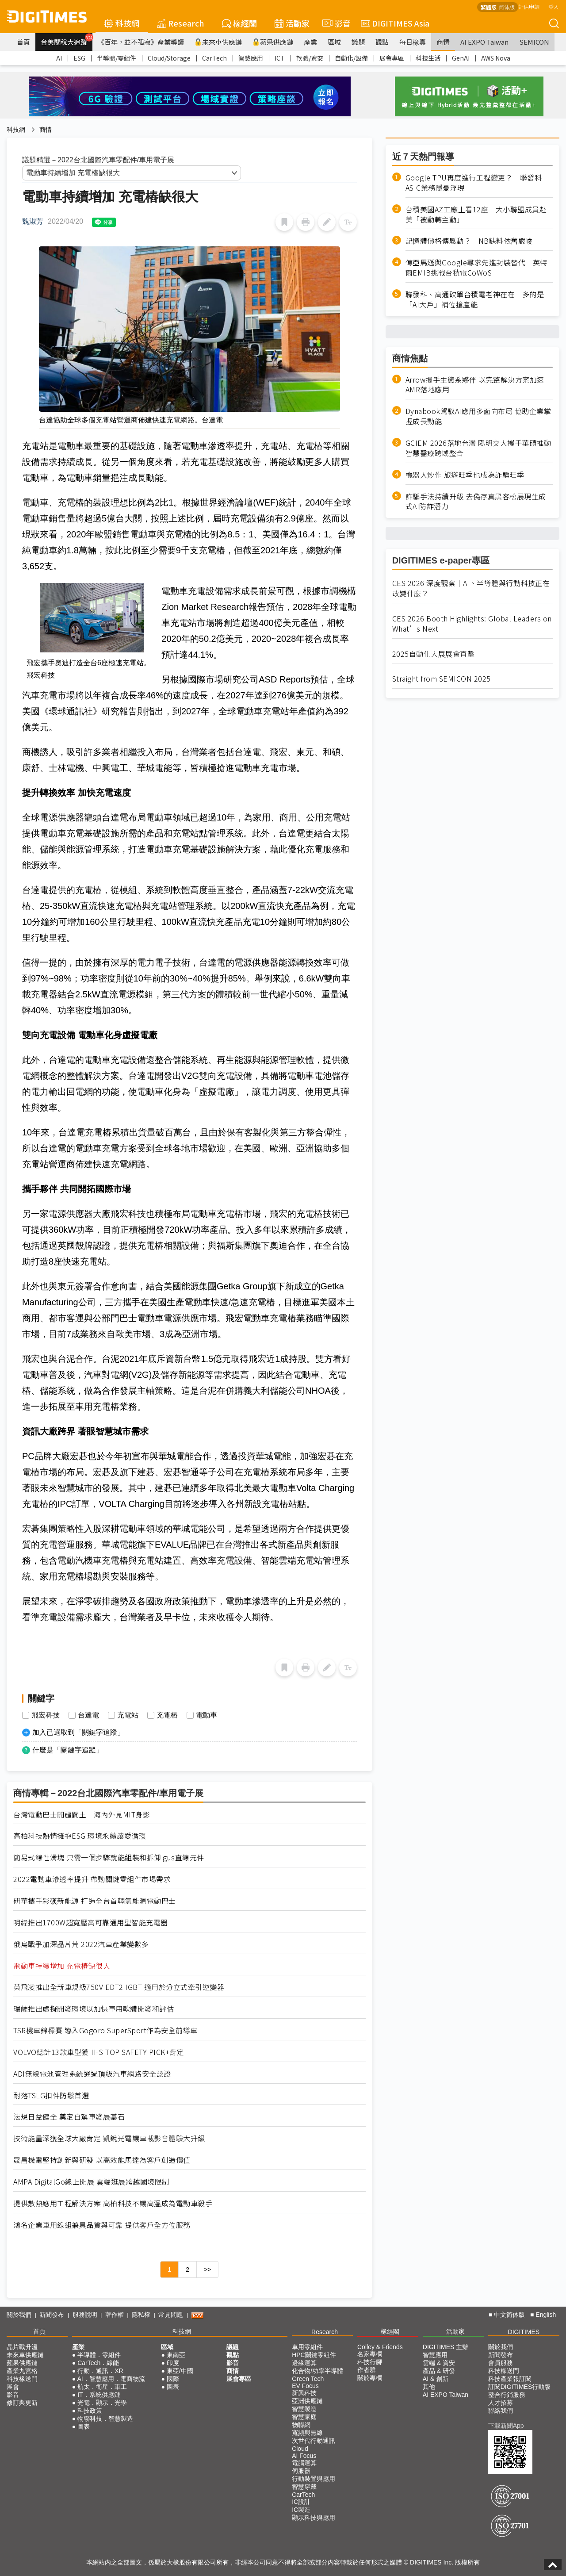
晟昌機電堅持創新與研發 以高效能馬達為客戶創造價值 (102, 2160)
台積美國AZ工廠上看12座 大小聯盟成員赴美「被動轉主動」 (476, 214)
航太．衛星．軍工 (102, 2386)
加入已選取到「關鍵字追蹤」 (78, 1732)
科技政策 (89, 2410)
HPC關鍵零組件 (314, 2354)
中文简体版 (509, 2314)
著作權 (114, 2314)
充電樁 (167, 1715)
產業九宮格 (22, 2370)
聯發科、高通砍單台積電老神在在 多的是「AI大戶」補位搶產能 (474, 299)
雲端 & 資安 (439, 2362)
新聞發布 (51, 2314)
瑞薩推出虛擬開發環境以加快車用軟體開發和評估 (93, 2009)
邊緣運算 (304, 2362)
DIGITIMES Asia (395, 23)
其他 (429, 2386)
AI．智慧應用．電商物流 (111, 2378)
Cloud (300, 2448)
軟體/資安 (309, 58)
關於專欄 (369, 2377)
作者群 (366, 2369)
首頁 (23, 41)
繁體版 (489, 7)
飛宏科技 (45, 1715)
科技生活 (428, 58)
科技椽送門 (22, 2378)
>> (207, 2269)
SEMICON (534, 41)
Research (180, 23)
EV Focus (305, 2385)
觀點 (382, 41)
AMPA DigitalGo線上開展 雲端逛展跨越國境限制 (91, 2182)
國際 (173, 2378)
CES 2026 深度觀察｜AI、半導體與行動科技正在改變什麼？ (471, 588)
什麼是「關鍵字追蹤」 (67, 1750)
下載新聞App (506, 2425)
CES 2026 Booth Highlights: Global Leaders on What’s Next (472, 623)
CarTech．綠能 (98, 2362)
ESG (79, 58)
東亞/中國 (180, 2370)
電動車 (206, 1715)
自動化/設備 (351, 58)
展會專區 (391, 58)
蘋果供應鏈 (272, 41)
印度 (173, 2362)
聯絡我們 (500, 2410)
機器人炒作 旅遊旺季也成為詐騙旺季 (464, 475)
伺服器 (301, 2470)
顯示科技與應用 (313, 2517)
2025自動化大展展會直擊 (433, 654)
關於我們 (19, 2314)
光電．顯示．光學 (102, 2402)
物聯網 (301, 2424)
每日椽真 (412, 41)
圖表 (83, 2426)
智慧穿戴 (304, 2486)
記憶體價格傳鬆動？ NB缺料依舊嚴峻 (469, 241)
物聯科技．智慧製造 (105, 2418)
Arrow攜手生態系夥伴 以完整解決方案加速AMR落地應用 (474, 385)
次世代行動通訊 (313, 2440)
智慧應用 (250, 58)
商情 (443, 41)
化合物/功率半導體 (317, 2370)
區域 (334, 41)
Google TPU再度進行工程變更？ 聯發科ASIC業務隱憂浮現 (473, 182)
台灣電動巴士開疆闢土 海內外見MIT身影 (81, 1814)
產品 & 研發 (439, 2370)
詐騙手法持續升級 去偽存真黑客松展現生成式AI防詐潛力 (475, 501)
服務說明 (85, 2314)
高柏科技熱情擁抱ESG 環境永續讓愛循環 (79, 1836)
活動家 (292, 23)
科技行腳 (369, 2361)
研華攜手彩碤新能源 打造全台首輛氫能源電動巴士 (94, 1901)
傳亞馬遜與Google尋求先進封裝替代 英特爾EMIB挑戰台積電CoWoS (476, 267)
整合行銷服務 (506, 2394)
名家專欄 (369, 2354)
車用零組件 (307, 2346)
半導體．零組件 (99, 2354)
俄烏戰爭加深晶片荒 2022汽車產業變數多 (81, 1944)
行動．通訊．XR (100, 2370)
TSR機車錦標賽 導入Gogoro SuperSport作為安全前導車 (105, 2030)
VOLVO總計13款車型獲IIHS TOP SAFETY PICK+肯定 (98, 2052)
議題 (358, 41)
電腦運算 (304, 2462)
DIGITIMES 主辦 (445, 2346)
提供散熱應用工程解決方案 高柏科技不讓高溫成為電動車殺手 (112, 2203)
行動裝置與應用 (313, 2478)
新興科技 (304, 2392)
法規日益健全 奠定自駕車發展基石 (69, 2117)
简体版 (507, 7)
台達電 (88, 1715)
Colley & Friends (380, 2346)
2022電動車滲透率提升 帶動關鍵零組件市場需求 (92, 1879)
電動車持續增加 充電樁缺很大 (61, 1966)
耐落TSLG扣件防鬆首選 (51, 2095)
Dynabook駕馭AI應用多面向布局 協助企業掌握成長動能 (478, 416)
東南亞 (176, 2354)
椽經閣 (239, 23)
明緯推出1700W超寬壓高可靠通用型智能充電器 (90, 1922)
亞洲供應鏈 (307, 2400)
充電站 (127, 1715)
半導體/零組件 (116, 58)
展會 (13, 2386)
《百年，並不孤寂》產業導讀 (141, 41)
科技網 (121, 23)
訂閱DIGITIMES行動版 (519, 2386)
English (545, 2314)
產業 (310, 41)
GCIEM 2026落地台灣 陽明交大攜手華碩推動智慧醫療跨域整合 (478, 448)
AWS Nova (495, 58)
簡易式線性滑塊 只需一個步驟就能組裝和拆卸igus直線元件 (108, 1857)
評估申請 (528, 6)
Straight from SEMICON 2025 (441, 679)
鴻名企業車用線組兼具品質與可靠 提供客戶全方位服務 (102, 2225)
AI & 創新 (435, 2378)
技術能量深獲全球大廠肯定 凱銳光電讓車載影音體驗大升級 (109, 2138)
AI (59, 58)
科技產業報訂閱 (510, 2378)
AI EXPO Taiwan (484, 41)
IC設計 (301, 2501)
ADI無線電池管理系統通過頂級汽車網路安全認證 (92, 2074)
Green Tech (308, 2378)
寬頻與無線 (307, 2432)
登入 (553, 6)
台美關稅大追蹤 (66, 39)
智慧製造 (304, 2408)
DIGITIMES (524, 2331)
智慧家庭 (304, 2416)
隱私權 (141, 2314)
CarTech (214, 58)
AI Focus (304, 2455)
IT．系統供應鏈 (98, 2394)
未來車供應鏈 (218, 41)
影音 (335, 23)
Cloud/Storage (169, 58)
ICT (280, 58)
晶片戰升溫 (22, 2346)
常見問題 (170, 2314)
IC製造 (301, 2509)
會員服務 (500, 2362)
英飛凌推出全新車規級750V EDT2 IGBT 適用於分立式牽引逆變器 (118, 1987)
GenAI (461, 58)
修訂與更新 (22, 2402)
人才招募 (500, 2402)
